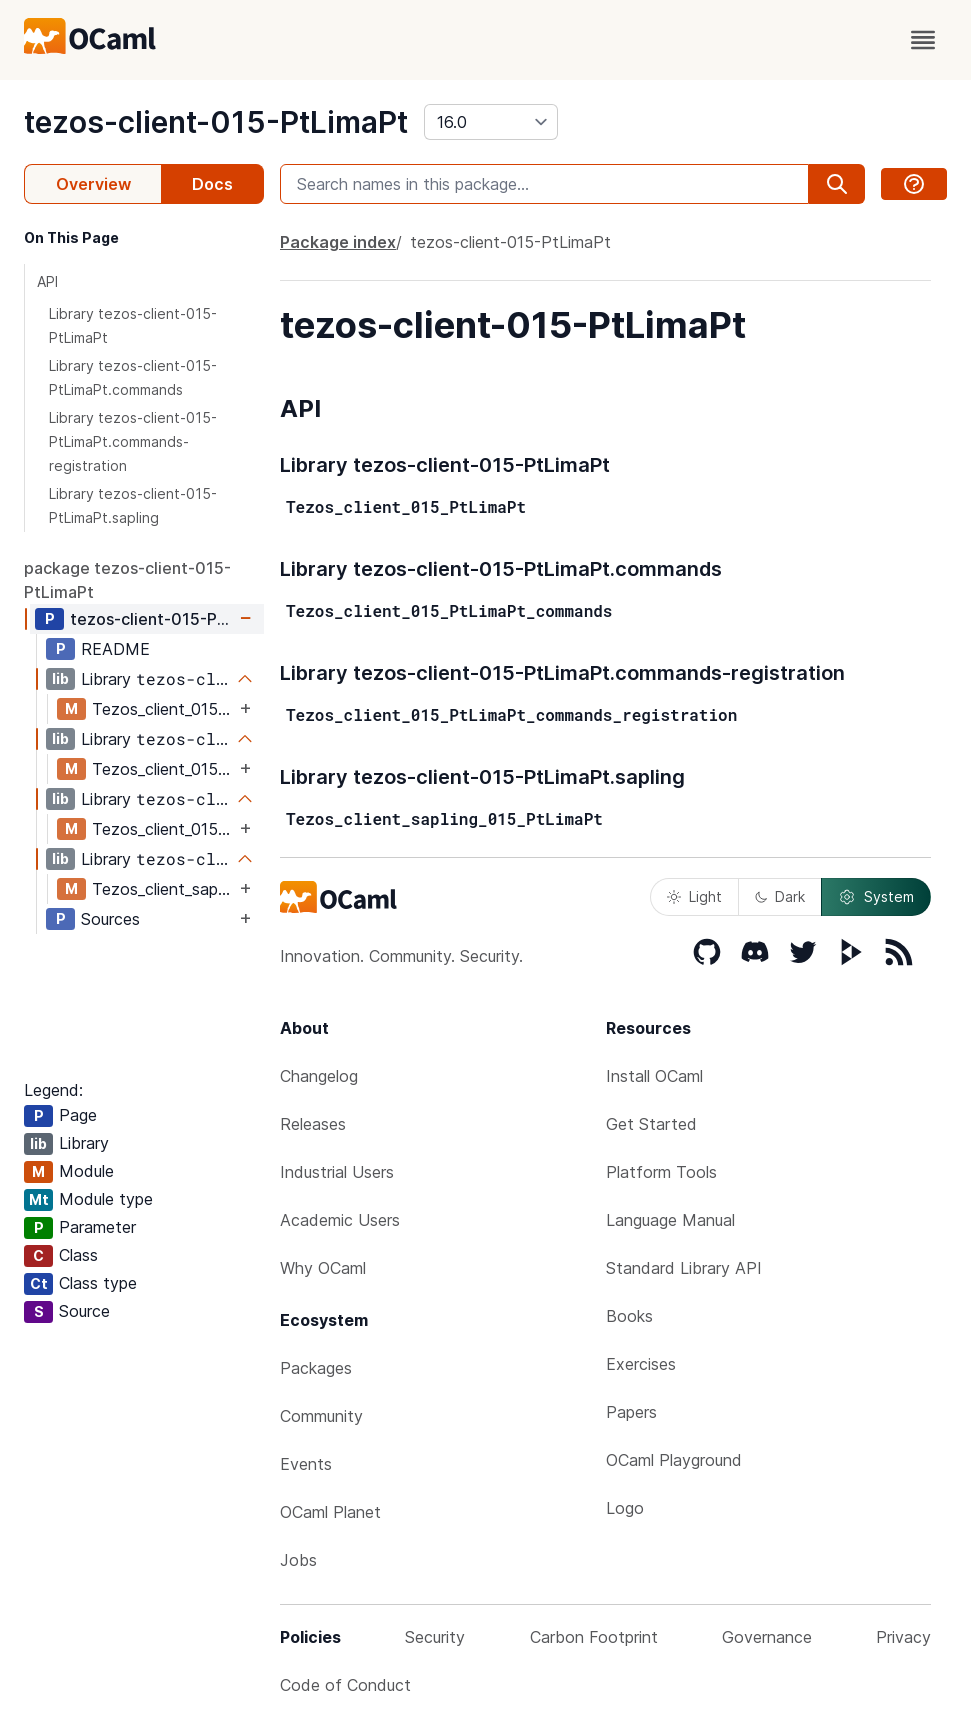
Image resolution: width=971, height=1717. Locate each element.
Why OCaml (323, 1268)
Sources (110, 919)
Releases (313, 1124)
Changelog (319, 1076)
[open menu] (923, 40)
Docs (212, 184)
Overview (93, 184)
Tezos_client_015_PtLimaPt (163, 709)
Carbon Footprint (594, 1637)
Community (321, 1416)
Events (306, 1464)
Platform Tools (661, 1172)
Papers (631, 1412)
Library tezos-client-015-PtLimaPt (133, 325)
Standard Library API (684, 1268)
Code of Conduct (345, 1685)
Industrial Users (337, 1172)
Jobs (298, 1560)
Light (694, 896)
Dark (780, 896)
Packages (316, 1368)
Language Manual (670, 1220)
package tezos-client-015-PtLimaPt (127, 580)
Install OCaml (654, 1076)
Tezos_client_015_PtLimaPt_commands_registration (163, 829)
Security (435, 1637)
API (47, 281)
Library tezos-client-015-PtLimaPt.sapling (133, 505)
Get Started (651, 1124)
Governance (767, 1637)
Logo (625, 1508)
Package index (338, 242)
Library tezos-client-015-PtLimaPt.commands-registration (133, 441)
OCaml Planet (330, 1512)
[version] (491, 122)
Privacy (903, 1637)
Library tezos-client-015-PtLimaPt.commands (133, 377)
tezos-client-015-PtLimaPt (216, 122)
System (876, 897)
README (115, 649)
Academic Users (340, 1220)
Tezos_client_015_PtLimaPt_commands (163, 769)
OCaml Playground (674, 1460)
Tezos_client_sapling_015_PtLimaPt (163, 889)
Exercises (641, 1364)
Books (629, 1316)
